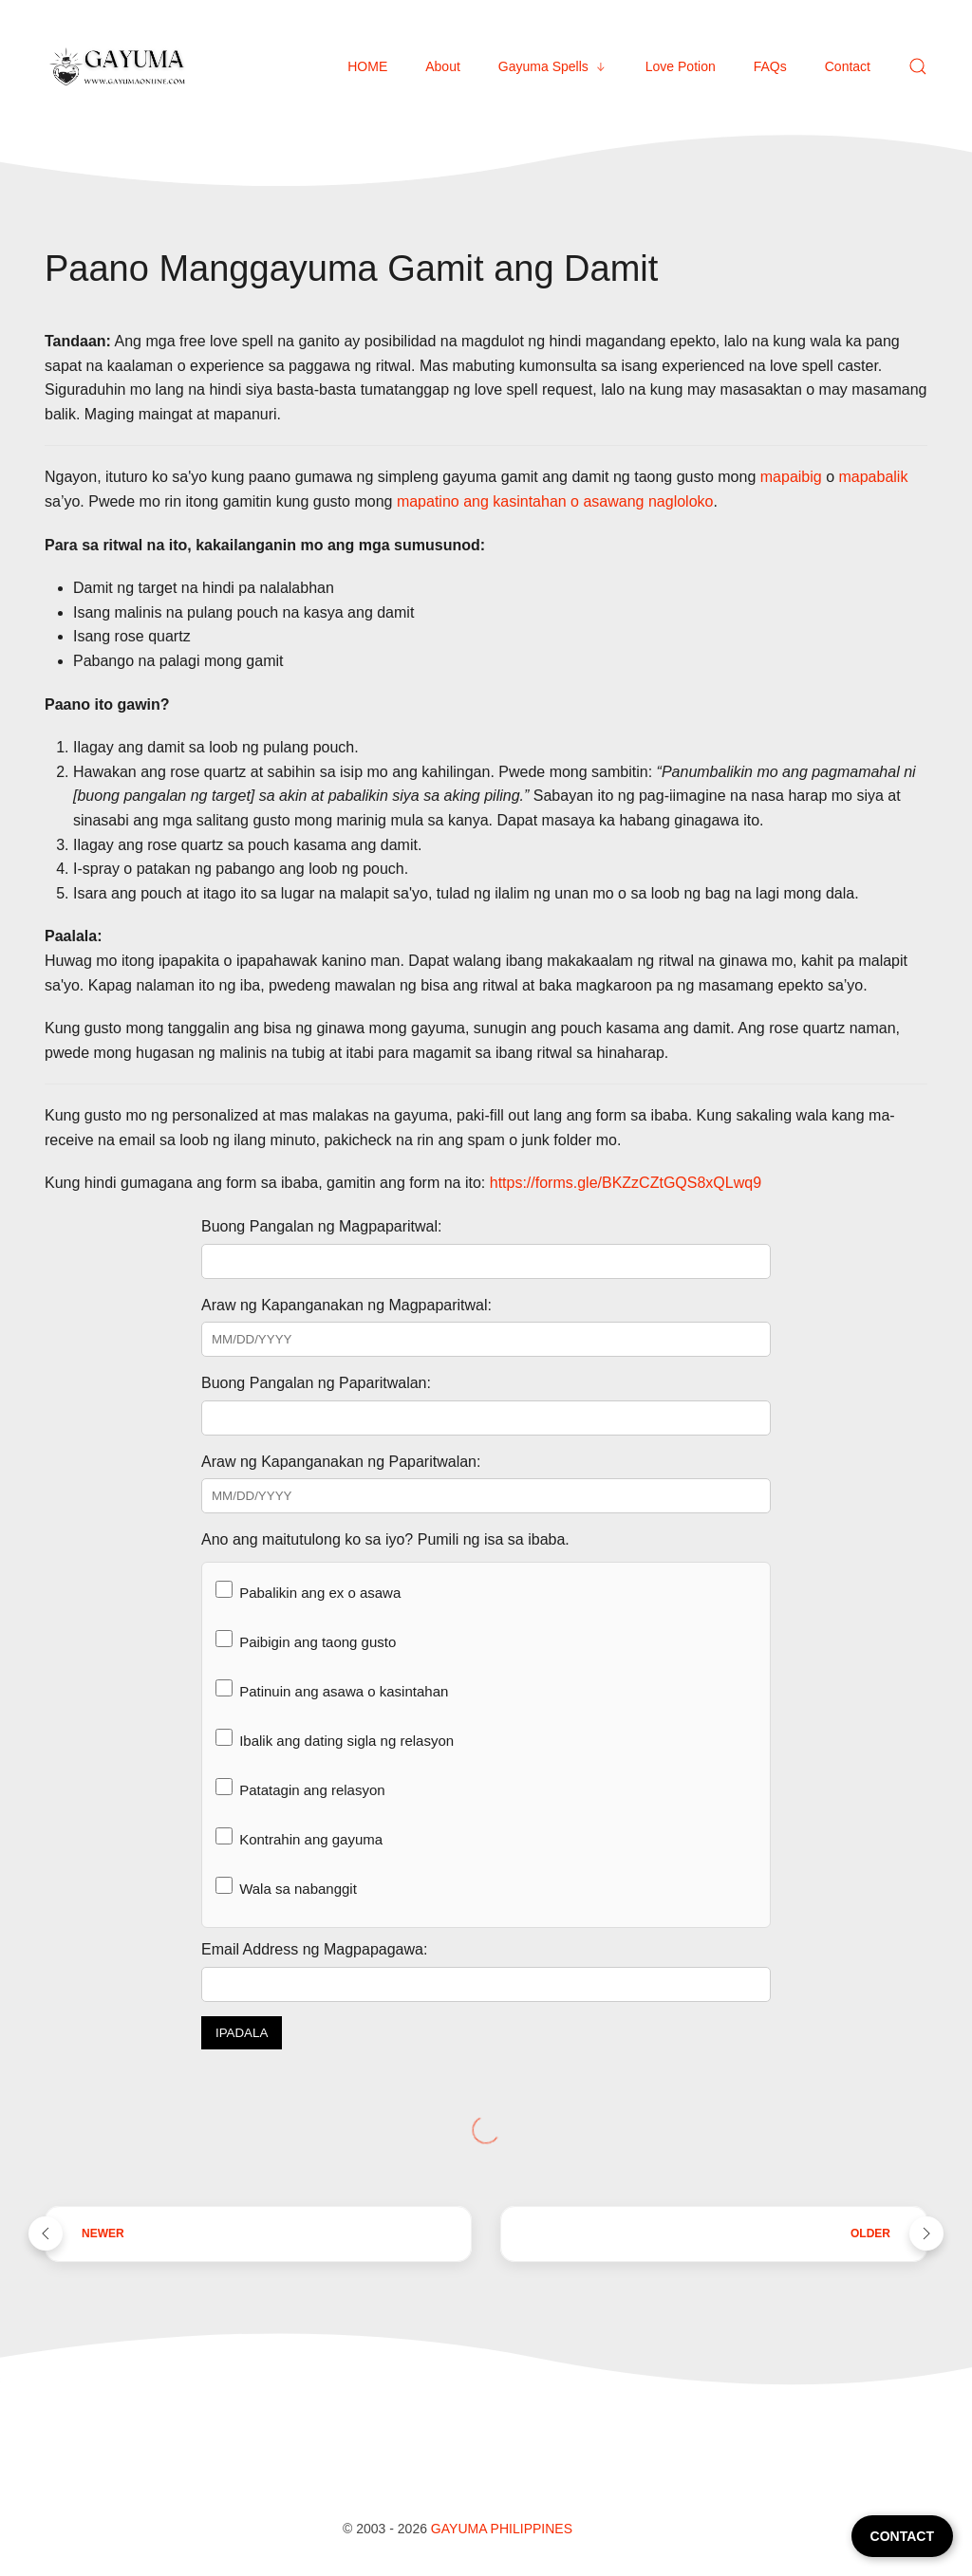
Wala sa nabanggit (286, 1887)
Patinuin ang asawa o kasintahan (331, 1689)
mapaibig (791, 477)
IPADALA (241, 2033)
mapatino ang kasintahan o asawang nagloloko (555, 501)
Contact (847, 66)
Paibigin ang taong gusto (305, 1640)
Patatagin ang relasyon (300, 1788)
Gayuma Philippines (501, 2528)
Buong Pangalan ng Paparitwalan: (316, 1383)
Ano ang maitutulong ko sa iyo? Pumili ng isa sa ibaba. (385, 1539)
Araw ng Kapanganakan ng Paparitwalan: (340, 1462)
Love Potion (680, 66)
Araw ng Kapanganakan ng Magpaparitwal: (346, 1305)
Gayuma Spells (553, 66)
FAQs (770, 66)
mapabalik (872, 477)
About (442, 66)
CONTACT (902, 2536)
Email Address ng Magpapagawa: (314, 1949)
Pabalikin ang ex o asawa (308, 1591)
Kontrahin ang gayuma (299, 1837)
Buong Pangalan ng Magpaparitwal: (321, 1226)
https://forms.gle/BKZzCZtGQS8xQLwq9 (625, 1183)
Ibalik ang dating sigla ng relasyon (334, 1739)
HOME (367, 66)
